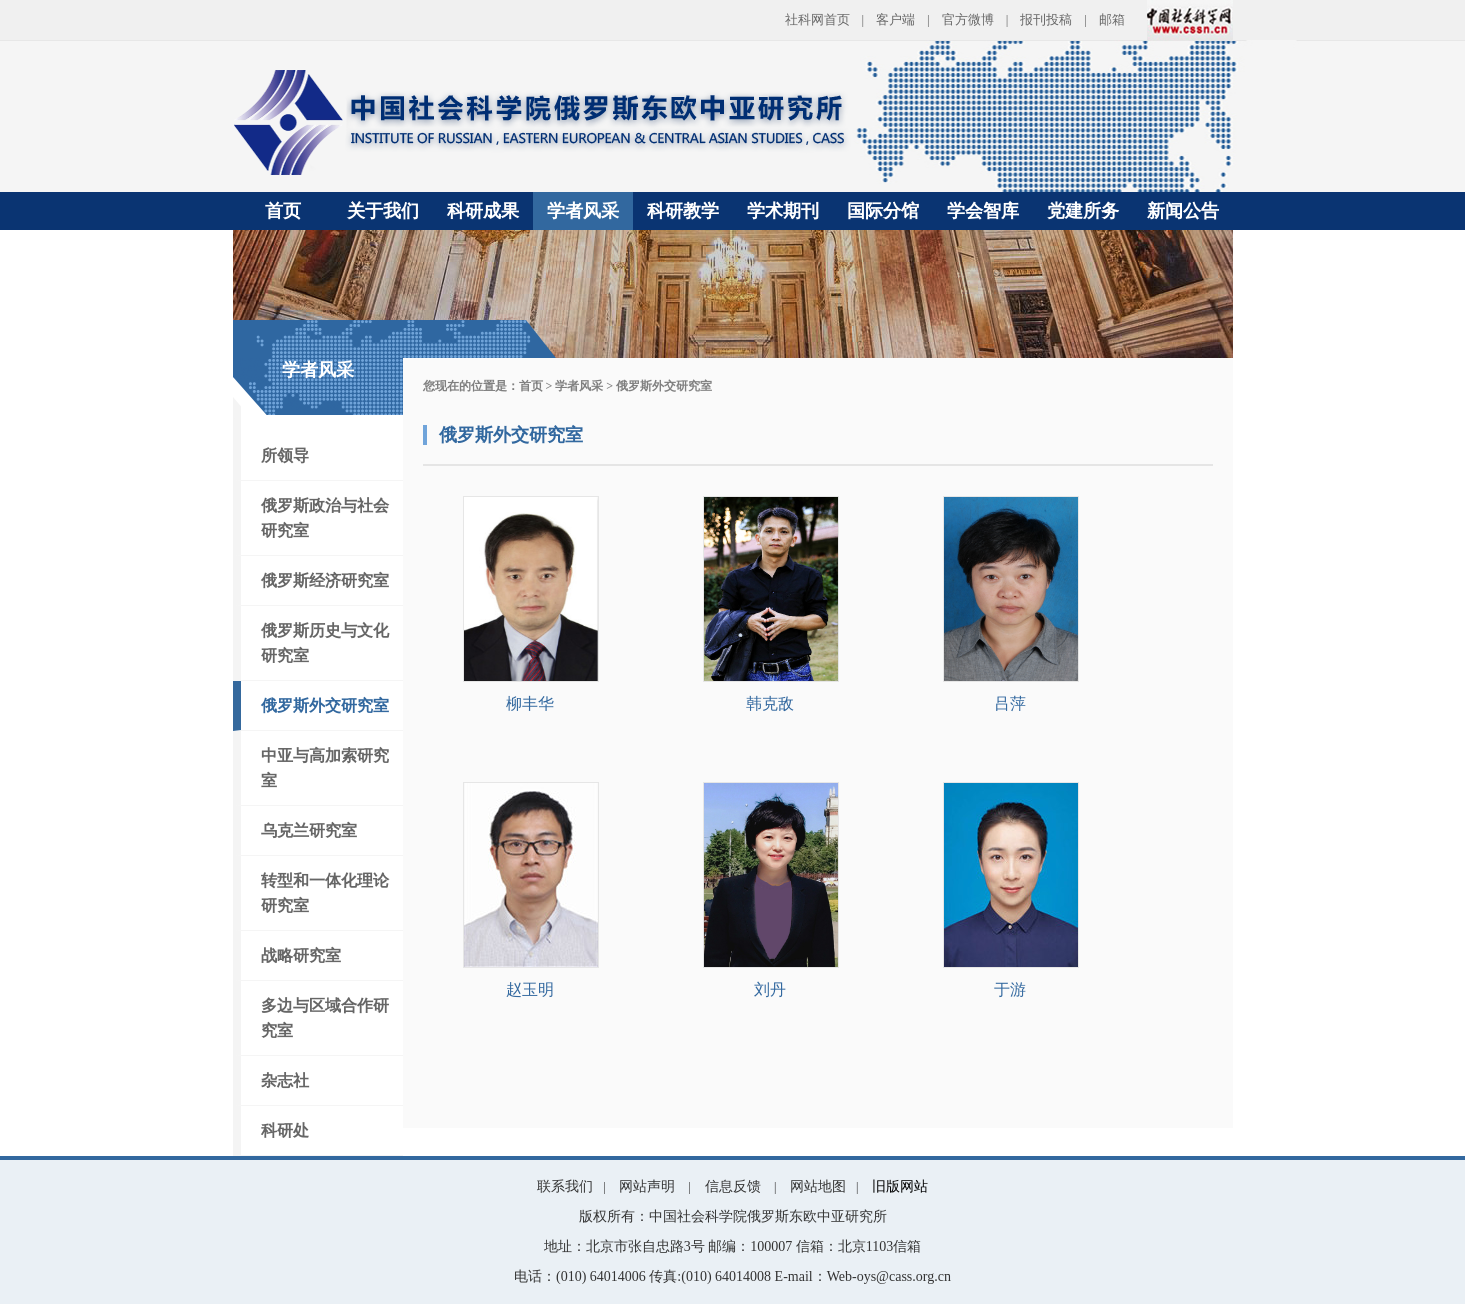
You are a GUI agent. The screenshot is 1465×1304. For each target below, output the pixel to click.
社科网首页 (817, 19)
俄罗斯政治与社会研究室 (325, 518)
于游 (1010, 989)
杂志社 (285, 1080)
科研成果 (483, 211)
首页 (283, 211)
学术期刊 (783, 211)
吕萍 (1010, 703)
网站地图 (818, 1186)
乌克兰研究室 (309, 830)
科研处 (285, 1130)
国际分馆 (883, 211)
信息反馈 (733, 1186)
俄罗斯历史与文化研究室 (325, 643)
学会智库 (983, 211)
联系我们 (565, 1186)
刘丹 (770, 989)
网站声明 (647, 1186)
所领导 (285, 455)
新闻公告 (1183, 211)
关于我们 (383, 211)
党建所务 (1083, 211)
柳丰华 (530, 703)
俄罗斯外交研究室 (325, 705)
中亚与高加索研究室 (325, 768)
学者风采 (583, 211)
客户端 (895, 19)
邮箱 (1112, 19)
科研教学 (683, 211)
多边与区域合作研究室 (325, 1018)
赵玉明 (530, 989)
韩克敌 (770, 703)
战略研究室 (301, 955)
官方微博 (968, 19)
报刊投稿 (1046, 19)
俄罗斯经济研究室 (325, 580)
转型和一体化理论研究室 (325, 893)
